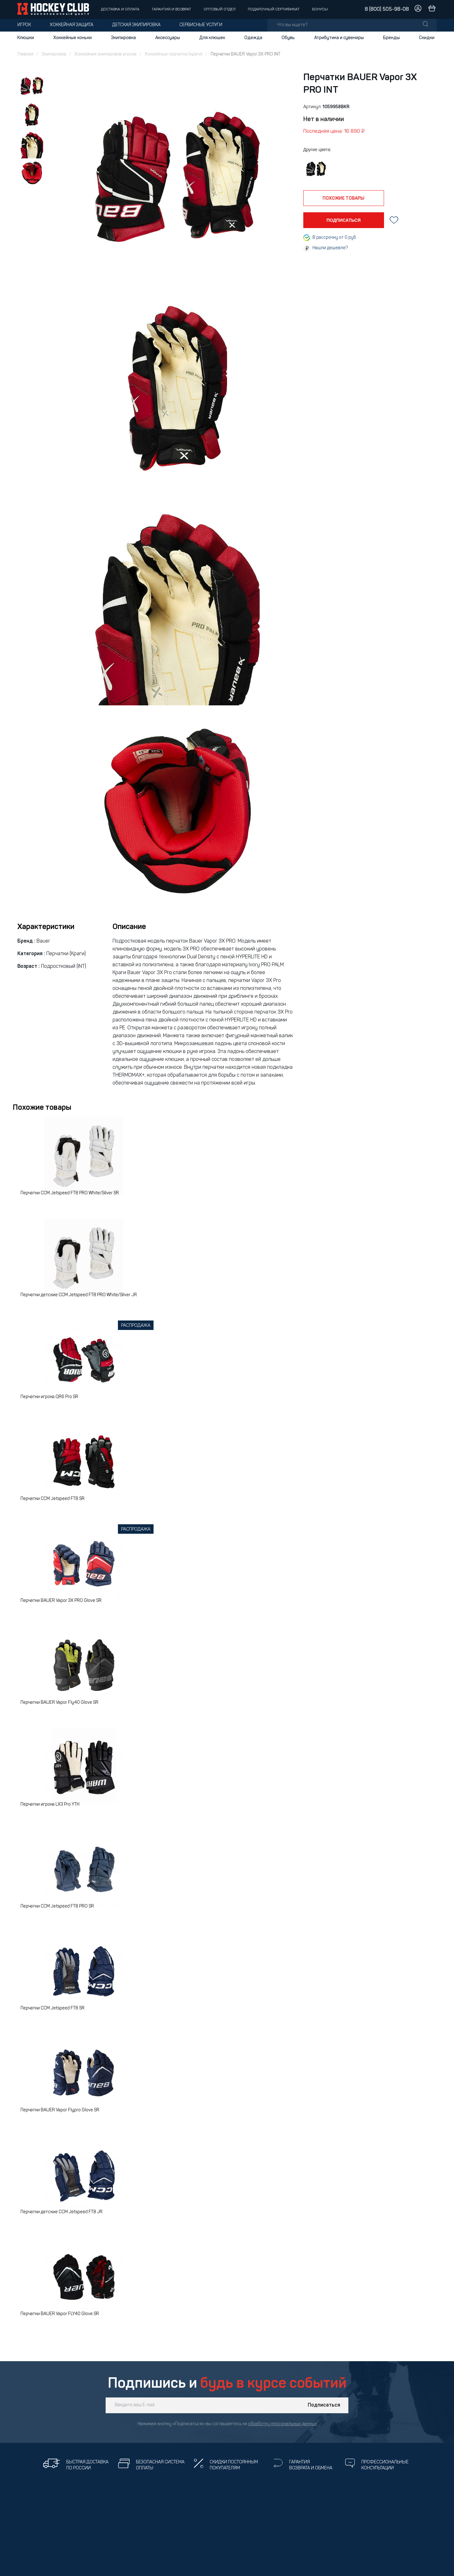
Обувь (288, 38)
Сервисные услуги (200, 25)
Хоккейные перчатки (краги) (173, 54)
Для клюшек (212, 38)
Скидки (426, 38)
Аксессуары (167, 38)
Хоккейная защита (71, 25)
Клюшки (25, 38)
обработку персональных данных (282, 2424)
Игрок (24, 25)
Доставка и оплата (120, 9)
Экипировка (123, 38)
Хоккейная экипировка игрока (105, 54)
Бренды (391, 38)
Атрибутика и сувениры (339, 38)
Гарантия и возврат (171, 9)
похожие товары (343, 198)
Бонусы (320, 9)
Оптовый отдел (220, 9)
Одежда (253, 38)
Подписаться (324, 2405)
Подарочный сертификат (274, 9)
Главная (25, 54)
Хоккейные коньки (72, 38)
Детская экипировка (136, 25)
